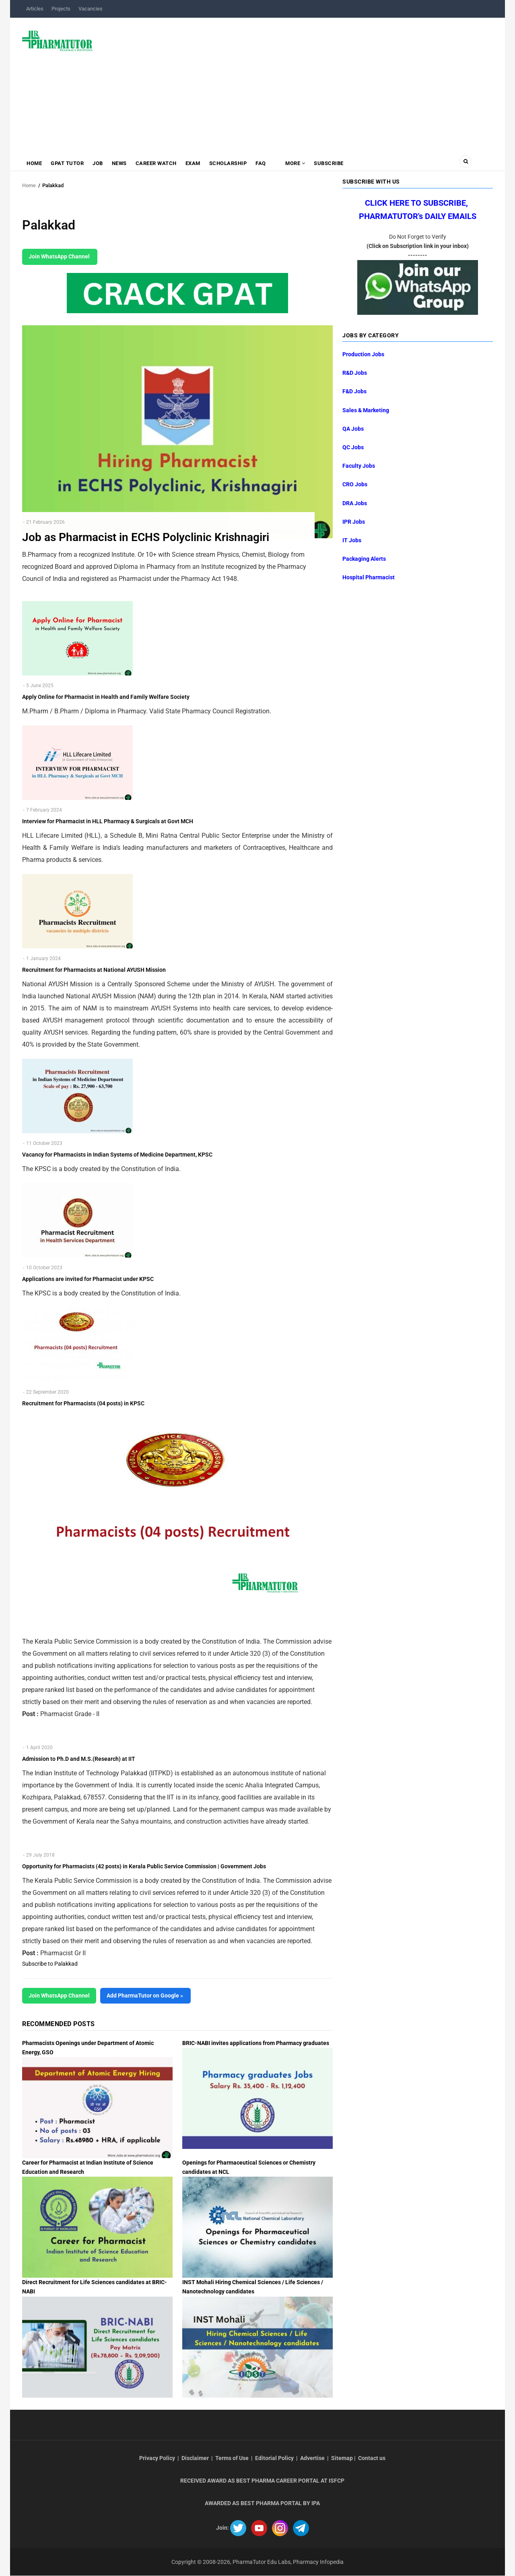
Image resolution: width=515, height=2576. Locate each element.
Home (34, 163)
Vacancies (90, 9)
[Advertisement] (297, 82)
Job (98, 163)
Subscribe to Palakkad (50, 1963)
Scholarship (228, 163)
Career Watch (156, 163)
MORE (294, 163)
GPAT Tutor (67, 163)
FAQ (260, 163)
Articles (34, 9)
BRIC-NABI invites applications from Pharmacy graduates (255, 2043)
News (119, 163)
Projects (61, 9)
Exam (192, 163)
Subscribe (329, 163)
